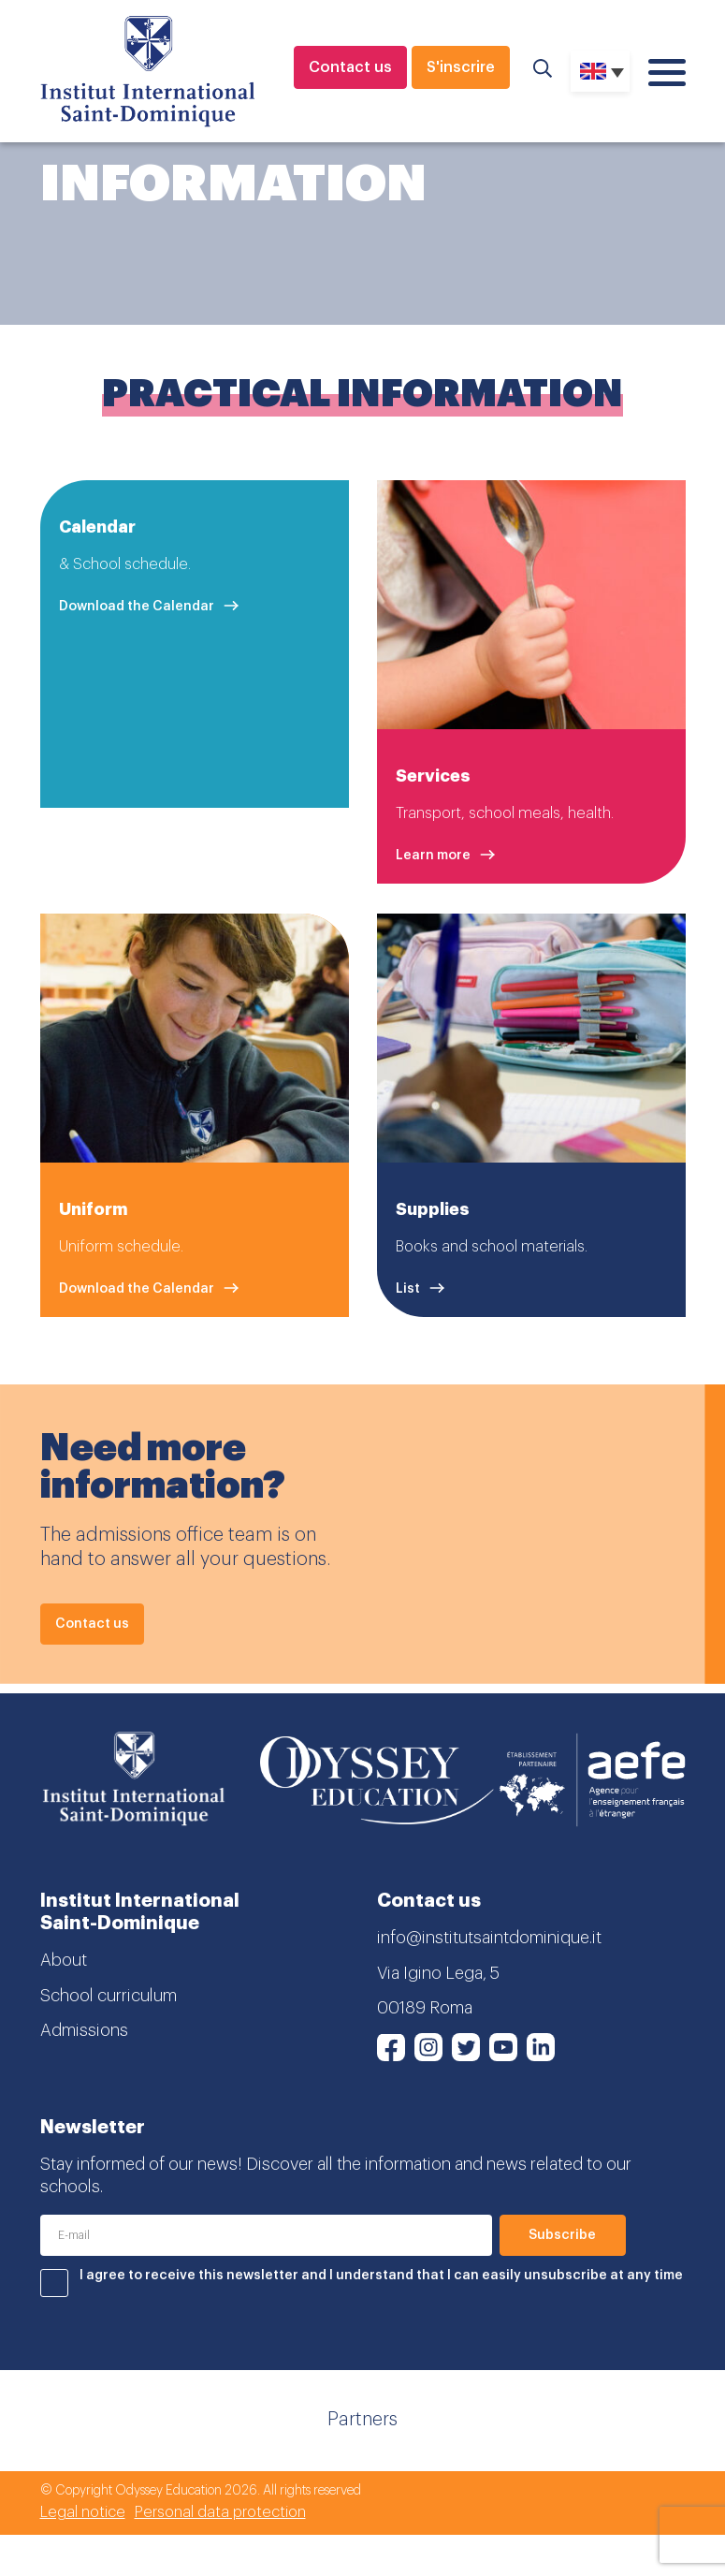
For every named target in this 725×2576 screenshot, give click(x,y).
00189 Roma (424, 2007)
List (408, 1288)
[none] (600, 71)
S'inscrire (461, 67)
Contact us (350, 67)
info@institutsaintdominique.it (489, 1937)
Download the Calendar (136, 605)
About (63, 1960)
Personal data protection (220, 2512)
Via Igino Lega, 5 (438, 1973)
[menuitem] (600, 71)
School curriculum (108, 1995)
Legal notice (82, 2512)
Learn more (433, 855)
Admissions (84, 2030)
